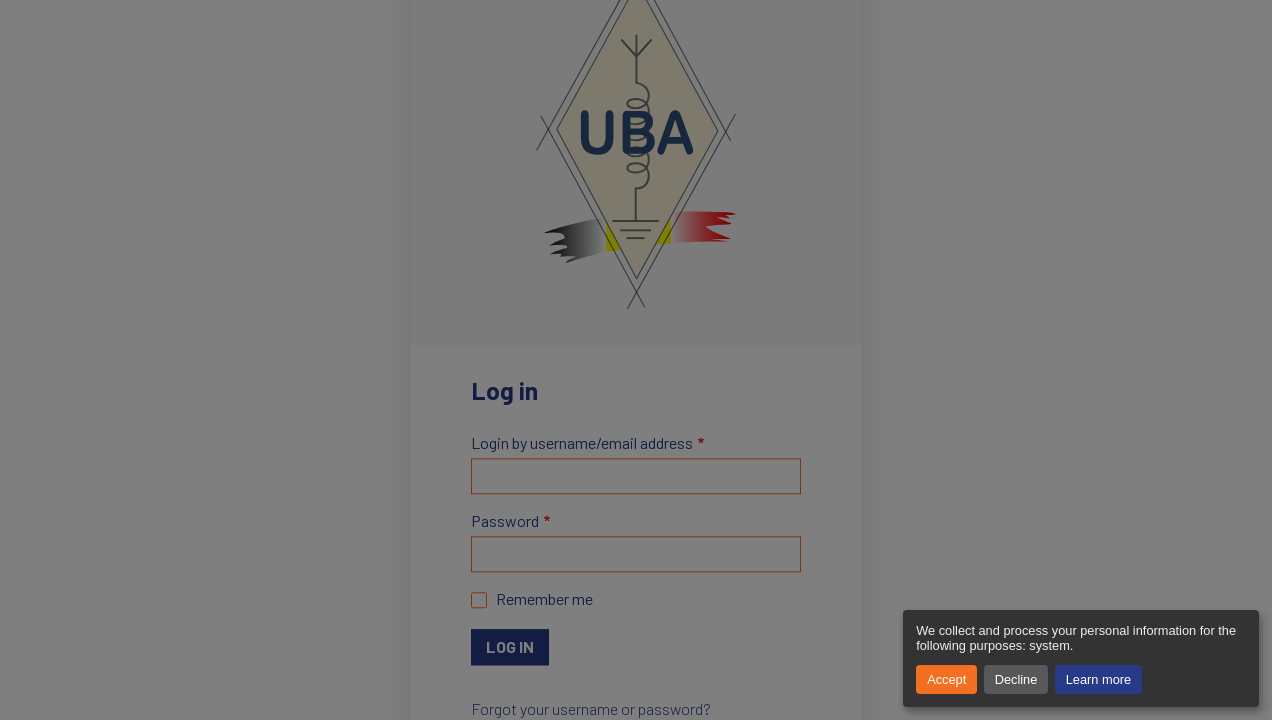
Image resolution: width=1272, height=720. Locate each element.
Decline (1016, 679)
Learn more (1098, 679)
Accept (946, 679)
